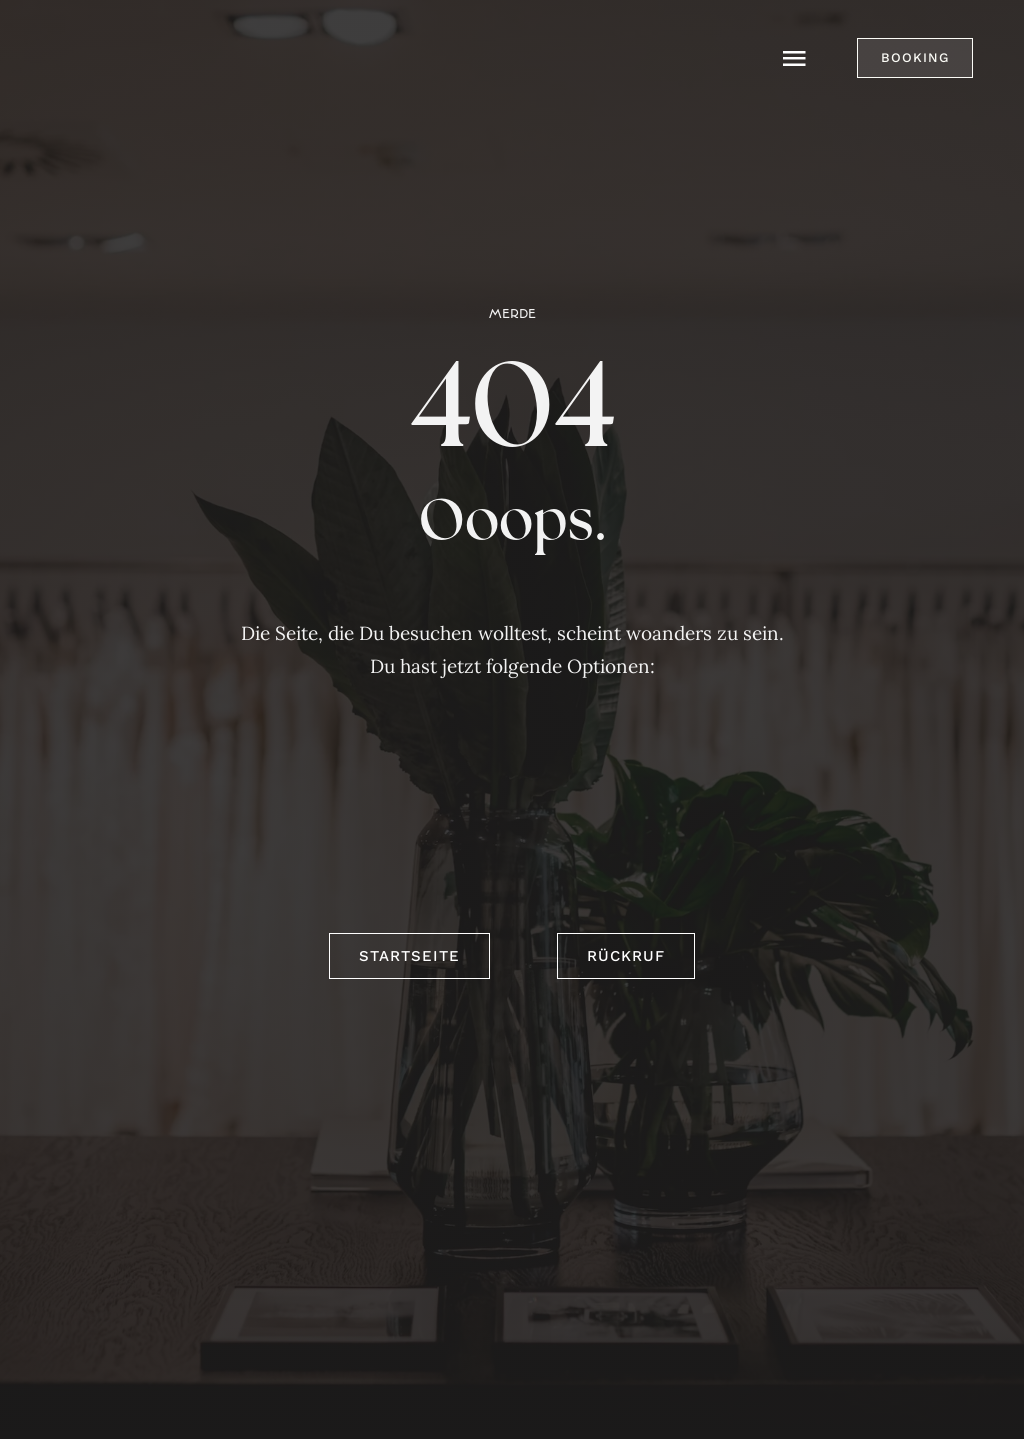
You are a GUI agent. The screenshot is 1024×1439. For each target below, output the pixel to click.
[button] (915, 58)
